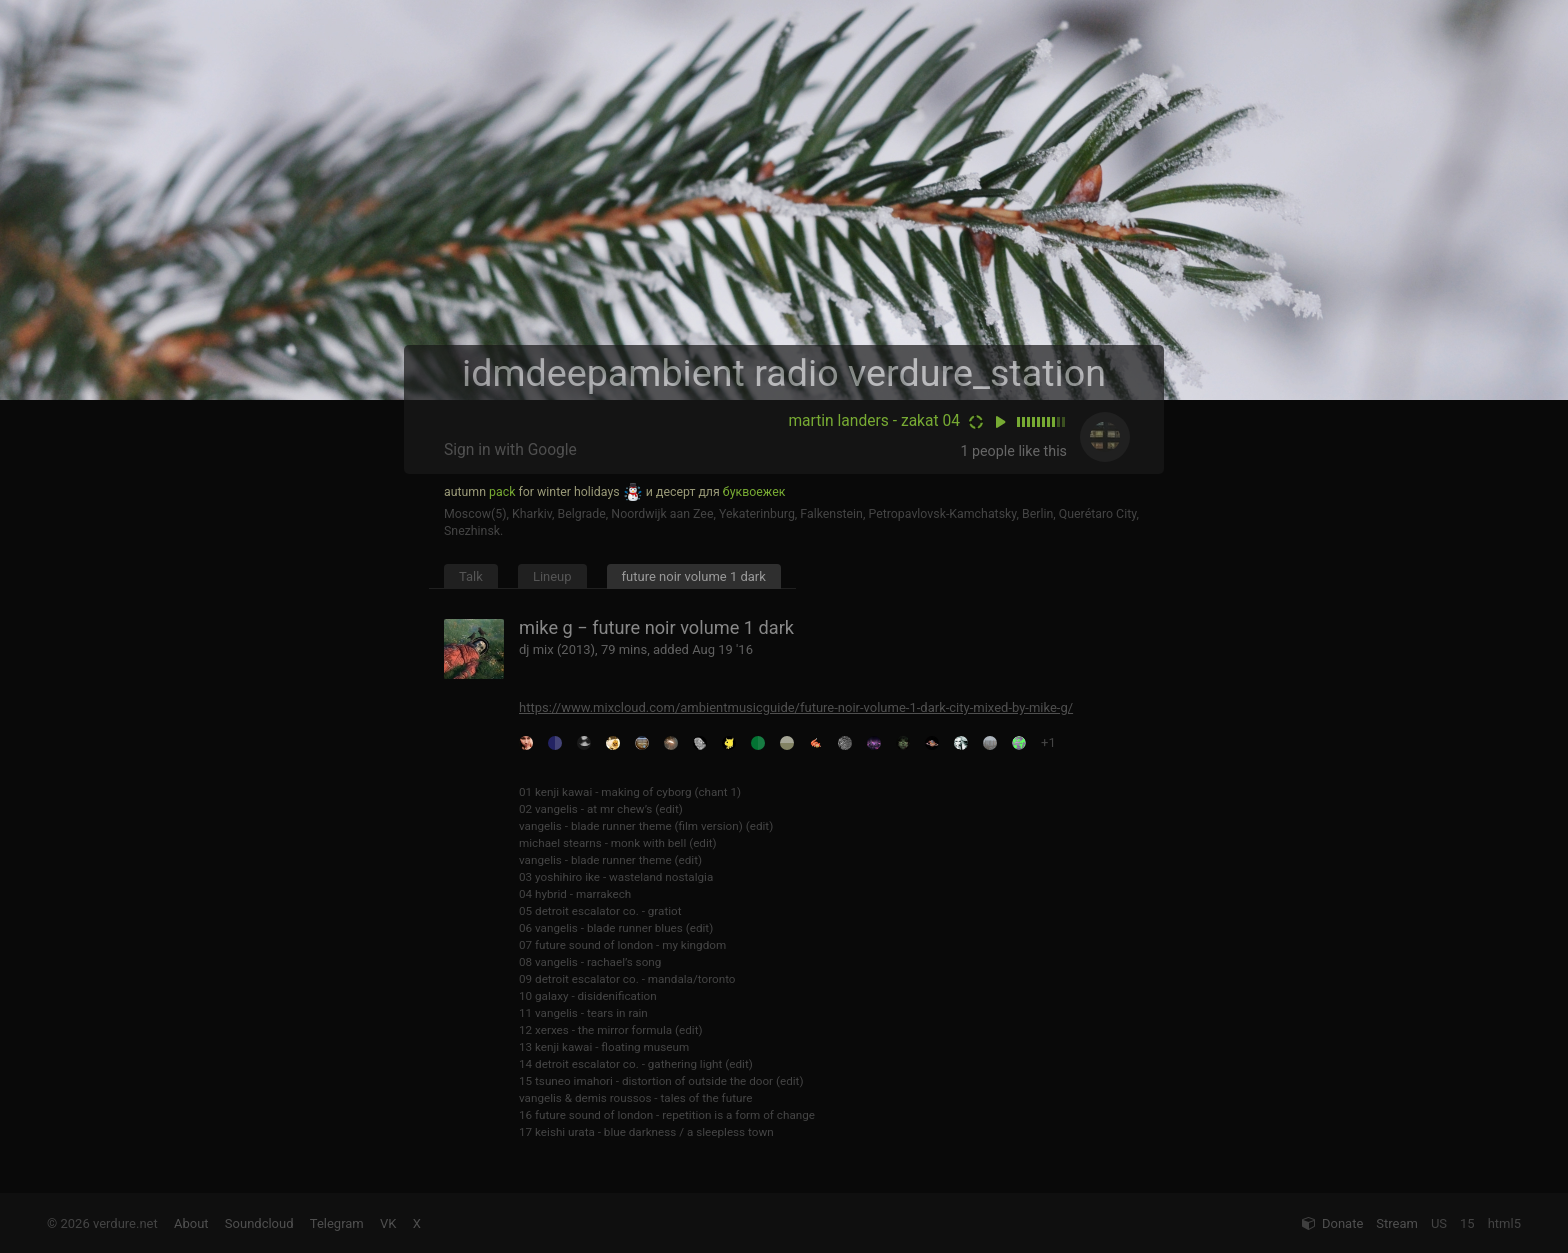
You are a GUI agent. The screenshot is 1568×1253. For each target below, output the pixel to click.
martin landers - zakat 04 (874, 421)
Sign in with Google (510, 450)
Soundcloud (259, 1223)
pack (502, 492)
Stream (1397, 1223)
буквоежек (754, 492)
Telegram (337, 1223)
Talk (471, 576)
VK (388, 1223)
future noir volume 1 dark (694, 576)
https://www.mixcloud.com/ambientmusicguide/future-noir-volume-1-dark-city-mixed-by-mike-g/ (796, 707)
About (191, 1223)
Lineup (552, 576)
